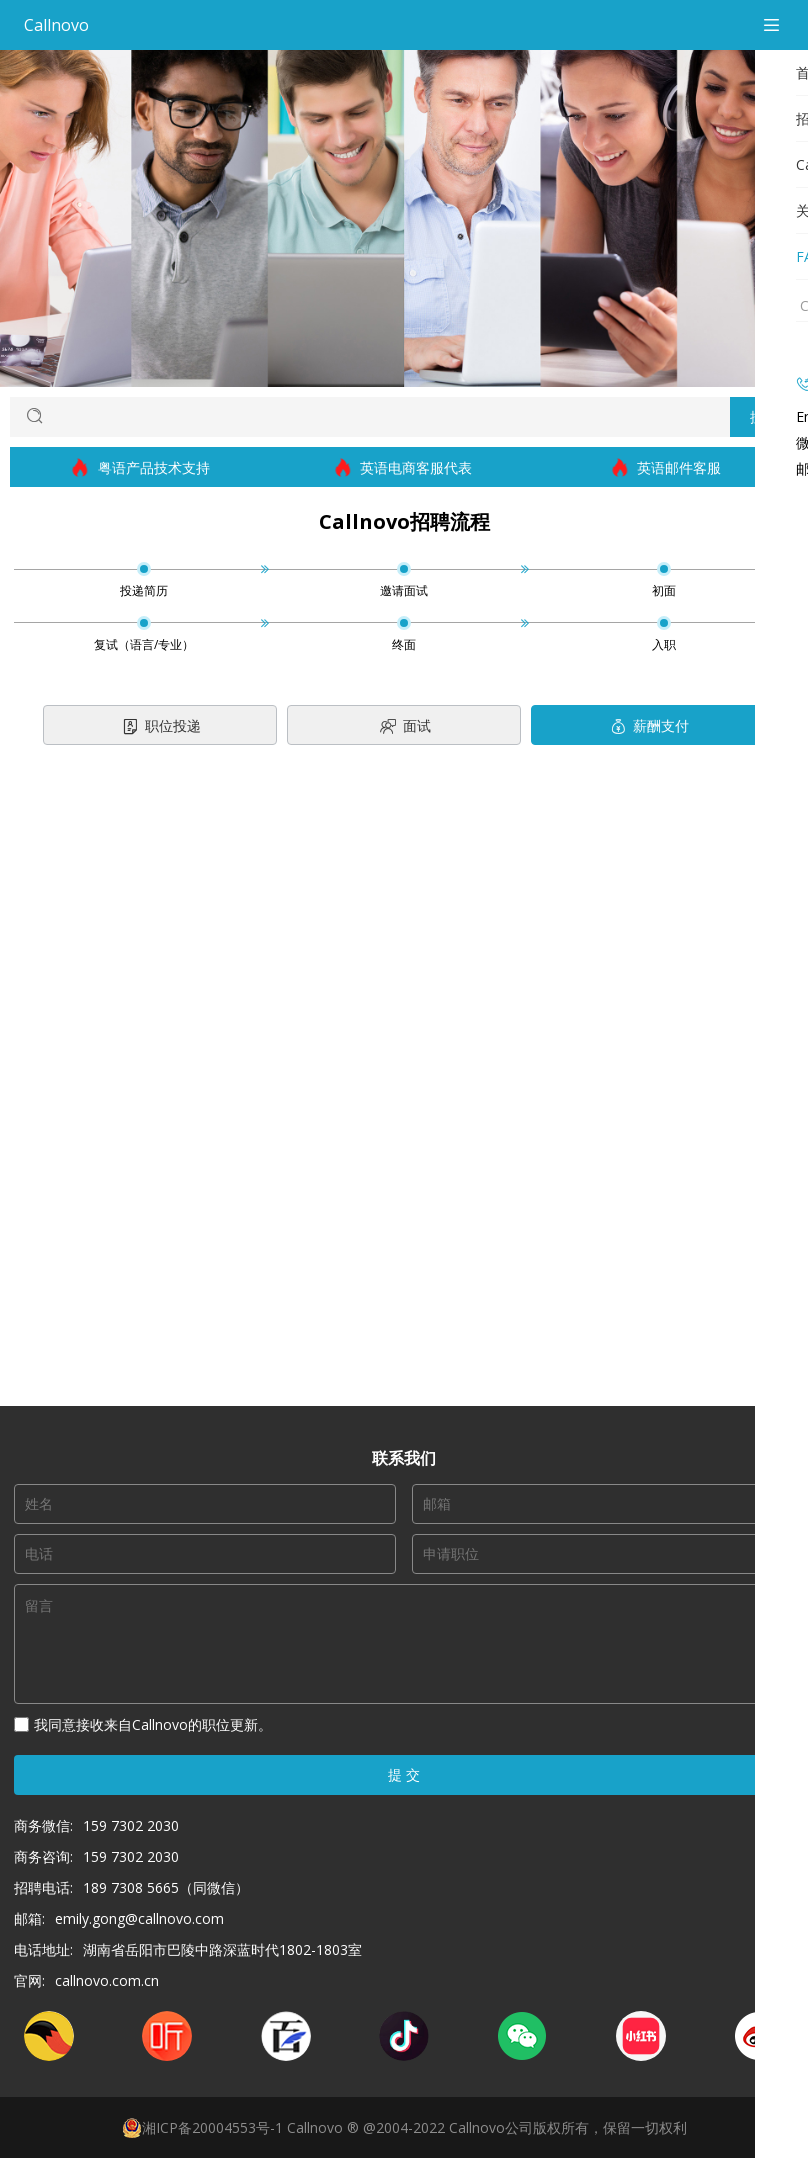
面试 (404, 727)
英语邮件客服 (666, 467)
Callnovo (56, 25)
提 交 (404, 1774)
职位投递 (160, 727)
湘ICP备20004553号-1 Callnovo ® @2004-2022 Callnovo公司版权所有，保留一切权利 (404, 2128)
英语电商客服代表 (403, 467)
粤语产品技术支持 (141, 467)
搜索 (764, 416)
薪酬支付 (648, 727)
